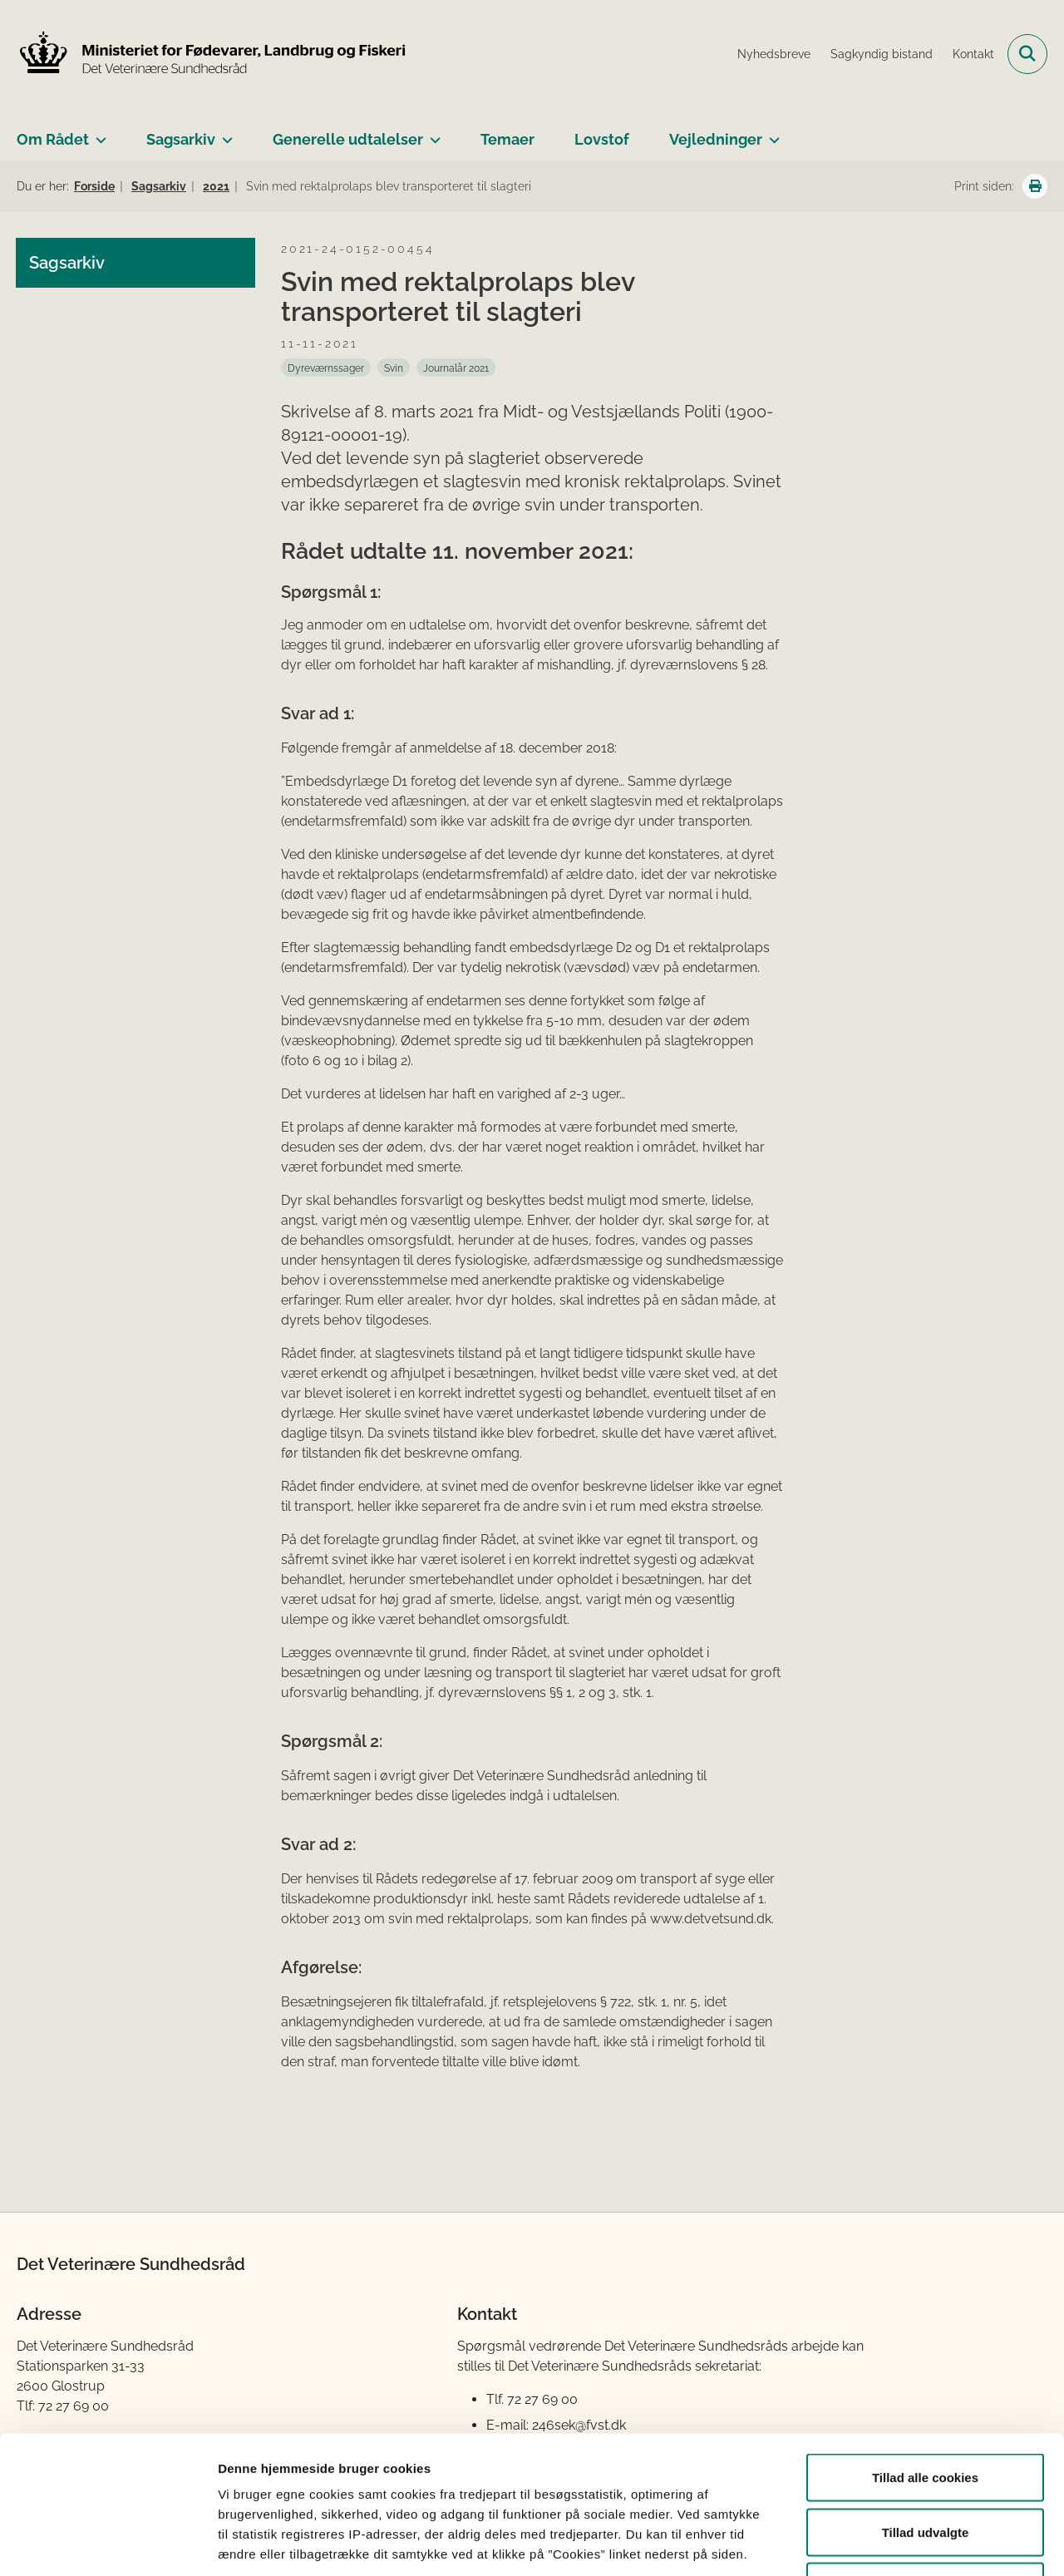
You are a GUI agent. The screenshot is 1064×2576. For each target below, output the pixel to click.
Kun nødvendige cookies (925, 2467)
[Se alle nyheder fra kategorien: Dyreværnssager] (326, 367)
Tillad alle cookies (925, 2358)
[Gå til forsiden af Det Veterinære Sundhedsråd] (212, 54)
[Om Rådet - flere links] (97, 133)
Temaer (507, 139)
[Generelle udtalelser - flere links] (432, 133)
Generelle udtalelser (348, 139)
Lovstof (601, 139)
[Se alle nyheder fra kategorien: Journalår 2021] (455, 367)
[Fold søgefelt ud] (1027, 54)
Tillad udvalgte (925, 2413)
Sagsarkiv (180, 139)
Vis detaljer (864, 2543)
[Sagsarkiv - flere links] (224, 133)
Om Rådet (53, 139)
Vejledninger (715, 139)
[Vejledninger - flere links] (771, 133)
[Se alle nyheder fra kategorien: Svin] (393, 367)
